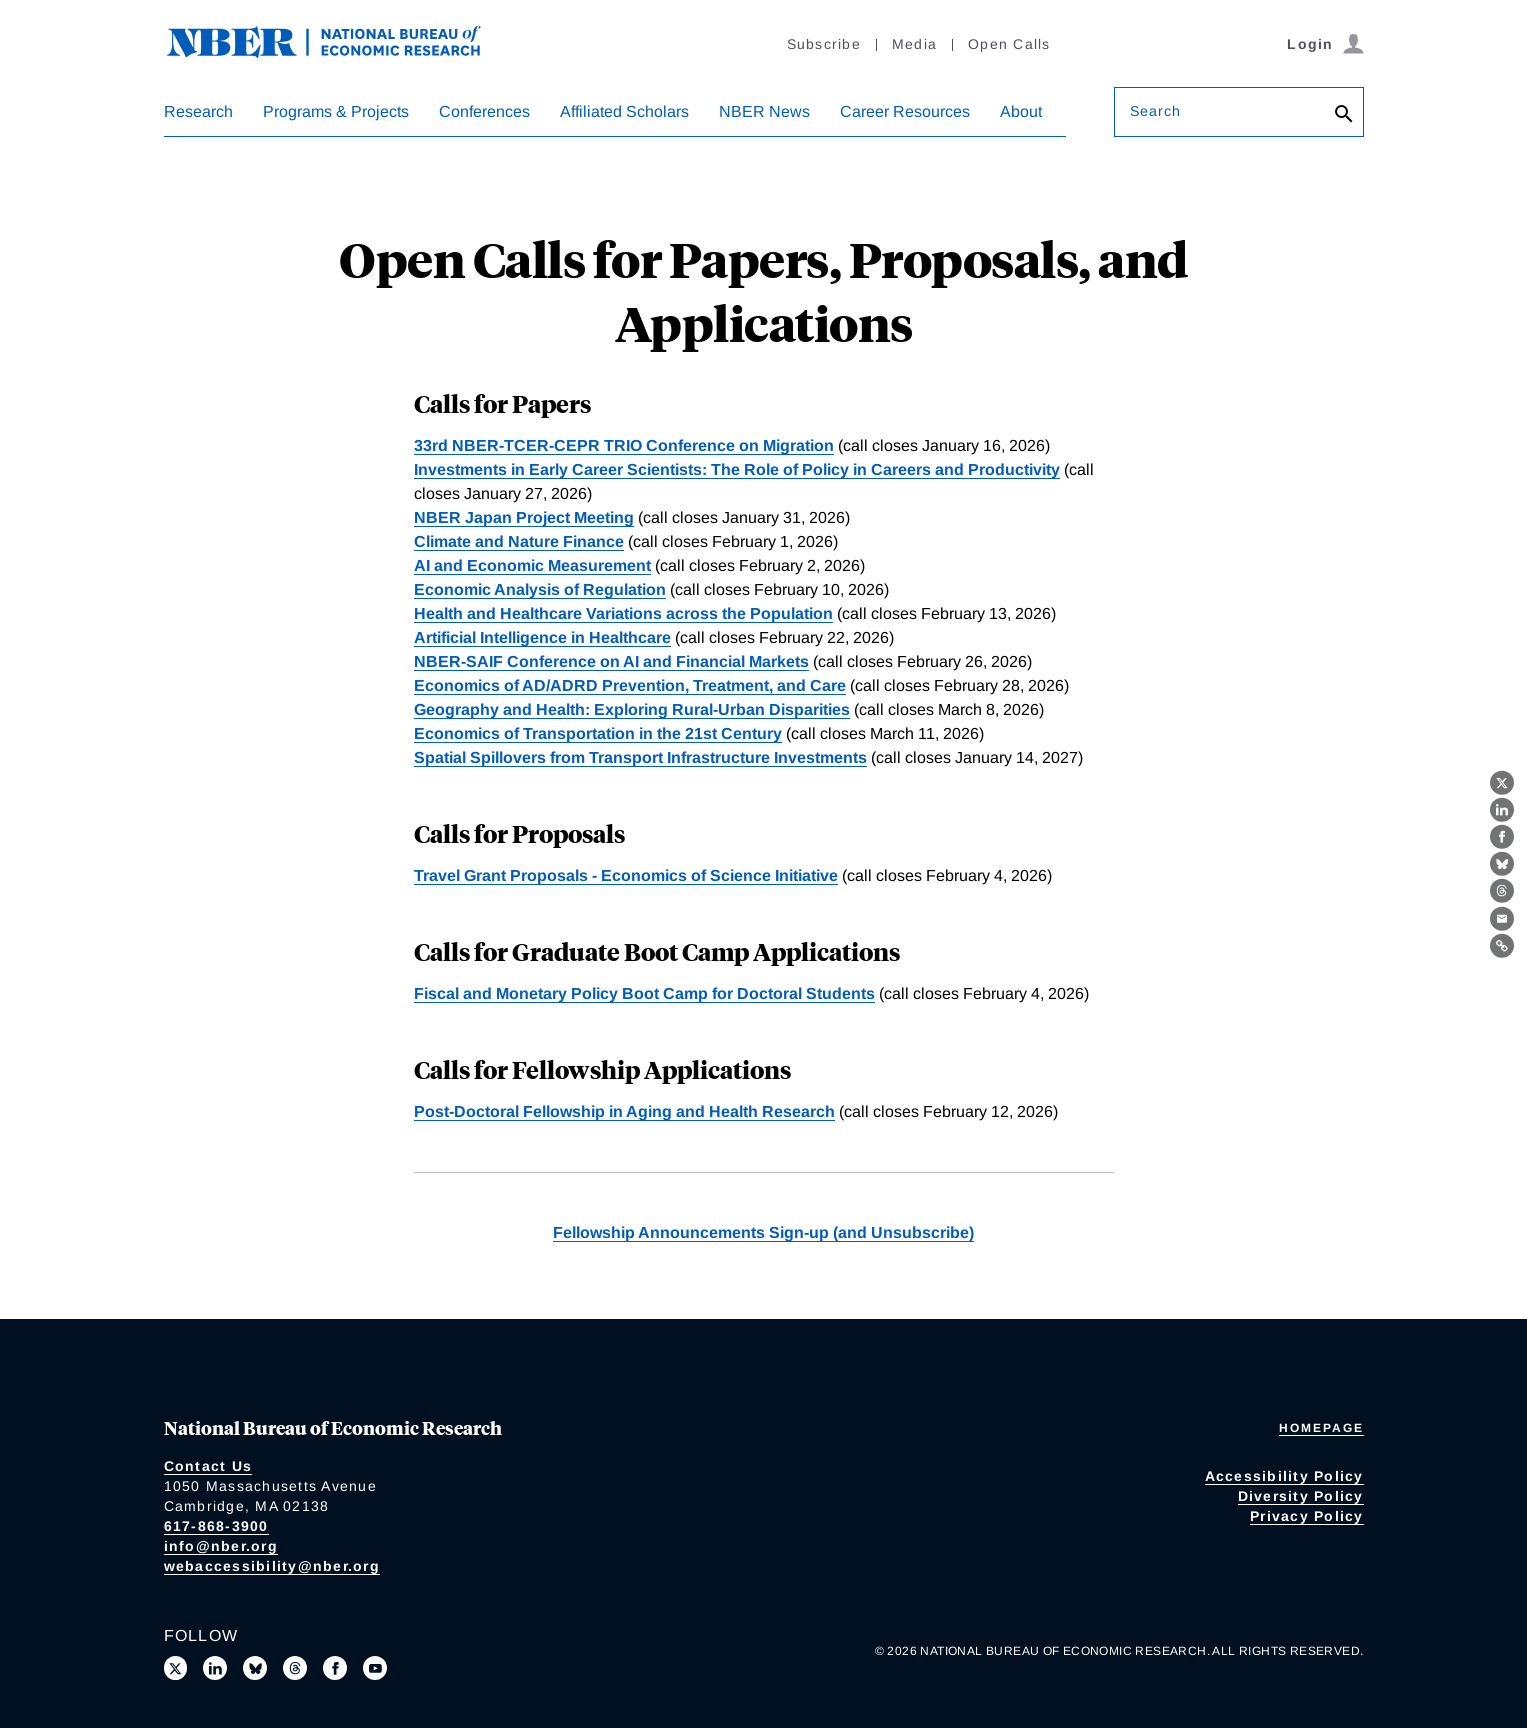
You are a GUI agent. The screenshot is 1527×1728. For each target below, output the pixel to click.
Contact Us (208, 1466)
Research (198, 111)
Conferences (484, 111)
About (1021, 111)
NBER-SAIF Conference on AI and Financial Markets (611, 661)
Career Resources (905, 111)
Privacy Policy (1307, 1516)
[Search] (1344, 115)
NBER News (764, 111)
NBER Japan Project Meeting (524, 517)
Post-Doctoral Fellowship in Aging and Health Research (624, 1111)
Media (914, 44)
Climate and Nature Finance (519, 541)
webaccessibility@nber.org (272, 1566)
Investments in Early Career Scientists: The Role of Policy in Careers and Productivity (737, 469)
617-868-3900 (216, 1526)
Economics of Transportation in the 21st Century (598, 733)
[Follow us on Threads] (295, 1668)
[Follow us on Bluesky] (255, 1668)
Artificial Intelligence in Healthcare (542, 637)
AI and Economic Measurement (532, 565)
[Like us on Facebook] (335, 1668)
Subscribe (824, 44)
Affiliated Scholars (624, 111)
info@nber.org (221, 1546)
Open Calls (1009, 44)
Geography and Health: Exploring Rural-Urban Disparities (632, 709)
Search (1156, 111)
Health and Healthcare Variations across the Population (623, 613)
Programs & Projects (336, 111)
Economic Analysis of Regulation (540, 589)
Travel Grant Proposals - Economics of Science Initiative (626, 875)
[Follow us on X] (176, 1668)
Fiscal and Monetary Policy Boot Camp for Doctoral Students (644, 993)
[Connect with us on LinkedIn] (215, 1668)
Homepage (1321, 1428)
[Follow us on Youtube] (375, 1668)
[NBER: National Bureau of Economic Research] (340, 52)
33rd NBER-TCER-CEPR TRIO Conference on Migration (624, 445)
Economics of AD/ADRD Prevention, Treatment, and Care (630, 685)
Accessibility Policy (1284, 1476)
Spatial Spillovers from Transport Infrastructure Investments (640, 757)
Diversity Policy (1301, 1496)
